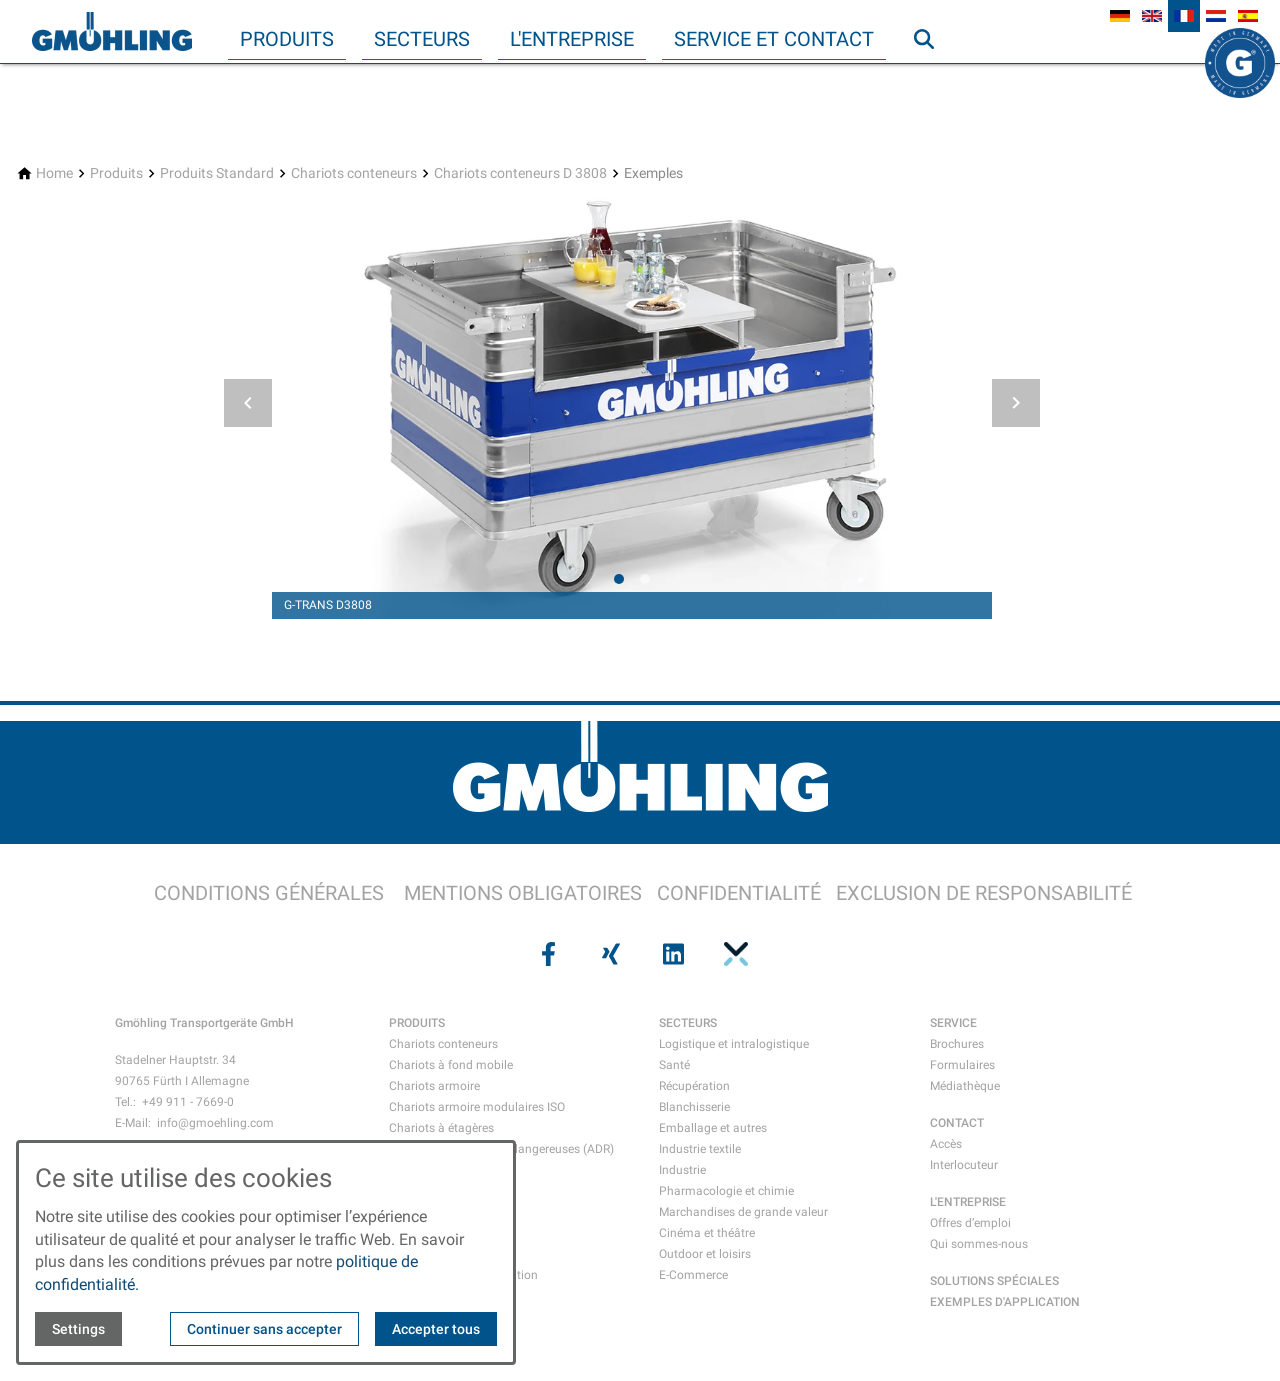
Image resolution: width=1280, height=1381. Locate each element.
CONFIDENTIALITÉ (739, 893)
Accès (946, 1144)
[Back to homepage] (112, 32)
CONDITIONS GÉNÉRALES (269, 893)
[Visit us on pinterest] (733, 954)
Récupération (694, 1086)
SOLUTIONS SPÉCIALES (994, 1281)
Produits (287, 39)
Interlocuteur (964, 1165)
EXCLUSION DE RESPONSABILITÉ (984, 893)
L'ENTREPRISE (968, 1202)
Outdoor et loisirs (705, 1254)
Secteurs (422, 39)
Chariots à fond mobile (451, 1065)
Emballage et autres (713, 1128)
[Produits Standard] (217, 173)
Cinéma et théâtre (707, 1233)
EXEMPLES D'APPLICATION (1005, 1302)
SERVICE (953, 1023)
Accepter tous (436, 1329)
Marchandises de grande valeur (743, 1212)
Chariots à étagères (441, 1128)
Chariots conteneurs (443, 1044)
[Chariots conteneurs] (354, 173)
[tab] (619, 579)
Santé (674, 1065)
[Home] (54, 173)
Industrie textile (700, 1149)
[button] (248, 403)
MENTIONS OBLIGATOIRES (523, 893)
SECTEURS (688, 1023)
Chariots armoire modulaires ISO (477, 1107)
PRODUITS (417, 1023)
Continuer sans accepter (264, 1329)
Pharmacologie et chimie (726, 1191)
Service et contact (774, 39)
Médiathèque (965, 1086)
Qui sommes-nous (979, 1244)
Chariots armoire (434, 1086)
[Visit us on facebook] (546, 954)
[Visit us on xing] (609, 954)
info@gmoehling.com (215, 1123)
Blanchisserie (694, 1107)
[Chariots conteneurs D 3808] (520, 173)
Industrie (682, 1170)
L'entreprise (572, 39)
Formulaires (962, 1065)
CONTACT (957, 1123)
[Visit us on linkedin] (671, 954)
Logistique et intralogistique (734, 1044)
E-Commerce (693, 1275)
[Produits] (116, 173)
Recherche (933, 79)
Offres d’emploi (970, 1223)
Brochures (957, 1044)
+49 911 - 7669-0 (188, 1102)
